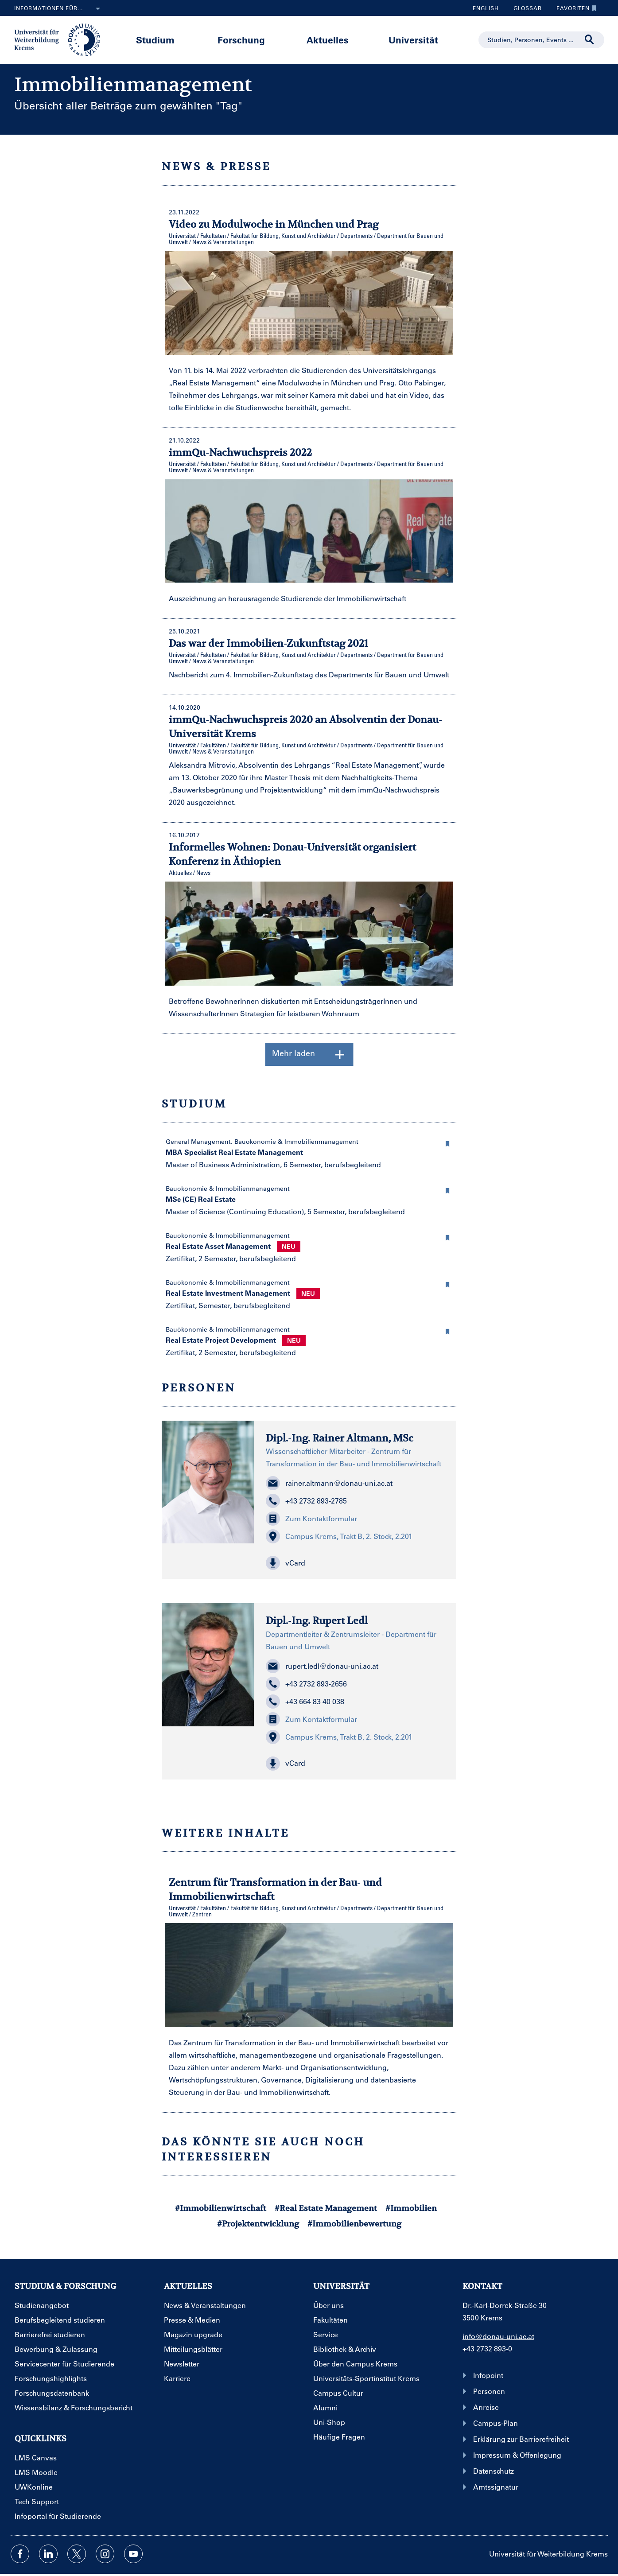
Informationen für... (59, 9)
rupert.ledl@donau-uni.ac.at (322, 1666)
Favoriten (574, 8)
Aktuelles (328, 40)
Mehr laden (309, 1054)
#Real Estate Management (326, 2208)
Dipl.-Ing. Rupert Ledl (317, 1620)
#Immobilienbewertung (354, 2224)
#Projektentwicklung (258, 2224)
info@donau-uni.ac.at (498, 2336)
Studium (155, 40)
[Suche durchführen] (590, 40)
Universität (413, 40)
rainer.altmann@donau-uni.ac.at (329, 1483)
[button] (447, 1142)
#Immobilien (411, 2208)
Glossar (524, 8)
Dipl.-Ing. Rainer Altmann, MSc (339, 1438)
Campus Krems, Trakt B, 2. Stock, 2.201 (339, 1536)
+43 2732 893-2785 (306, 1501)
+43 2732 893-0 (487, 2348)
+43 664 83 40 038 (305, 1701)
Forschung (241, 40)
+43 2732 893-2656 (306, 1684)
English (486, 8)
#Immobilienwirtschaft (220, 2208)
